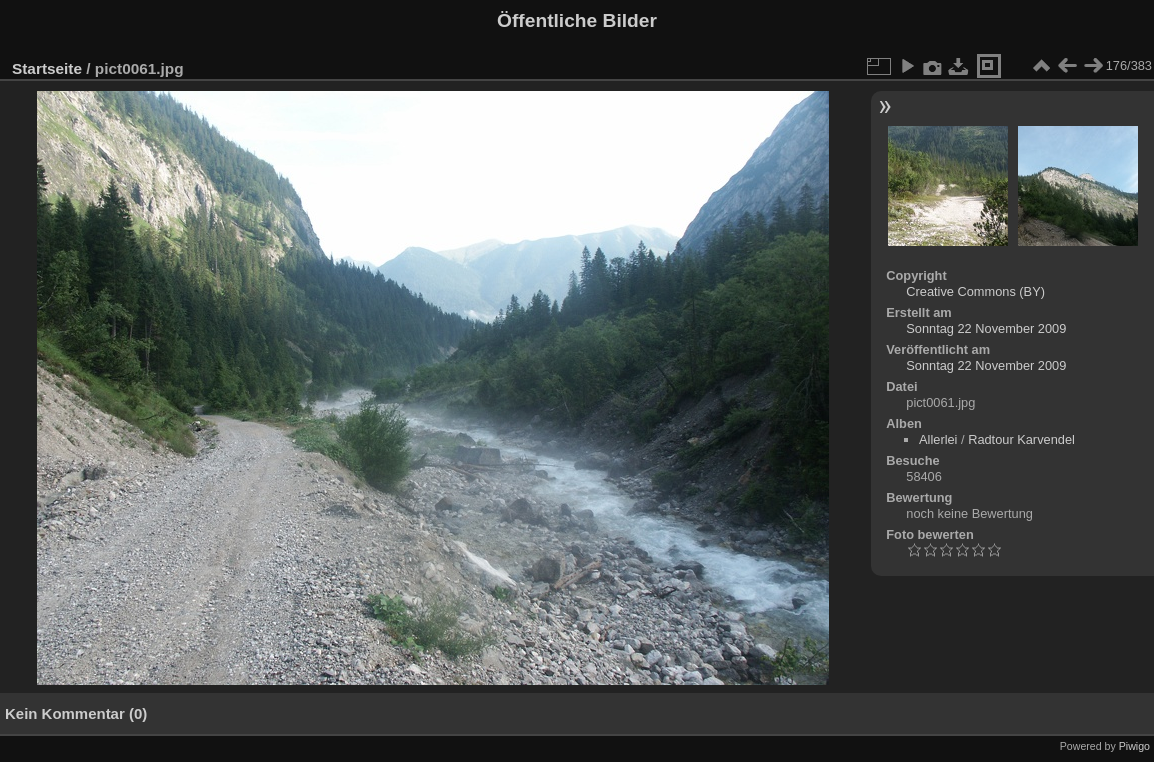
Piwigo (1134, 746)
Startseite (47, 68)
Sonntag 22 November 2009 (986, 328)
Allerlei (938, 439)
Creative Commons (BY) (975, 291)
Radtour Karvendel (1021, 439)
